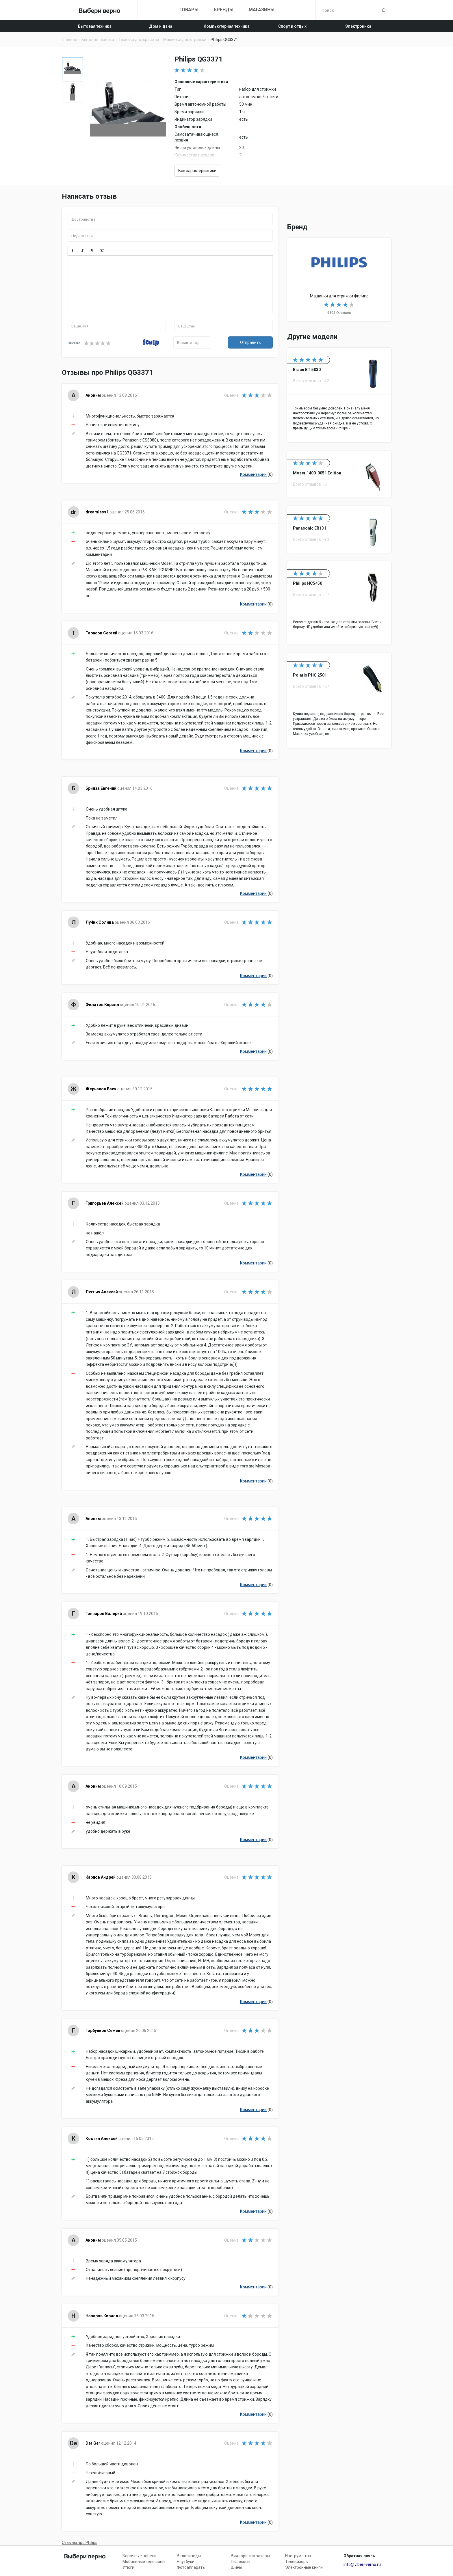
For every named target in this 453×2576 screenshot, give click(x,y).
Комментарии (253, 474)
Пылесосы (240, 2561)
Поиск (383, 10)
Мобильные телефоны (143, 2561)
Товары (188, 9)
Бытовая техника (95, 26)
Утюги (128, 2567)
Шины (236, 2567)
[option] (72, 67)
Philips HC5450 (339, 603)
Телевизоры (297, 2561)
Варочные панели (139, 2555)
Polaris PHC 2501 (339, 700)
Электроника (358, 26)
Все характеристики (197, 170)
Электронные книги (304, 2567)
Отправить (250, 342)
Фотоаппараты (191, 2567)
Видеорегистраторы (250, 2555)
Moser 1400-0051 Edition (339, 474)
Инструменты (298, 2555)
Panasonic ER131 (339, 529)
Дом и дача (160, 26)
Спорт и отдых (292, 26)
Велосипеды (189, 2555)
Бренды (223, 9)
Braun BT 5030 (339, 395)
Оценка (74, 343)
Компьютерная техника (227, 26)
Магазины (261, 9)
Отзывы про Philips (79, 2542)
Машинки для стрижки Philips (339, 279)
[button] (72, 250)
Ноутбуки (185, 2561)
